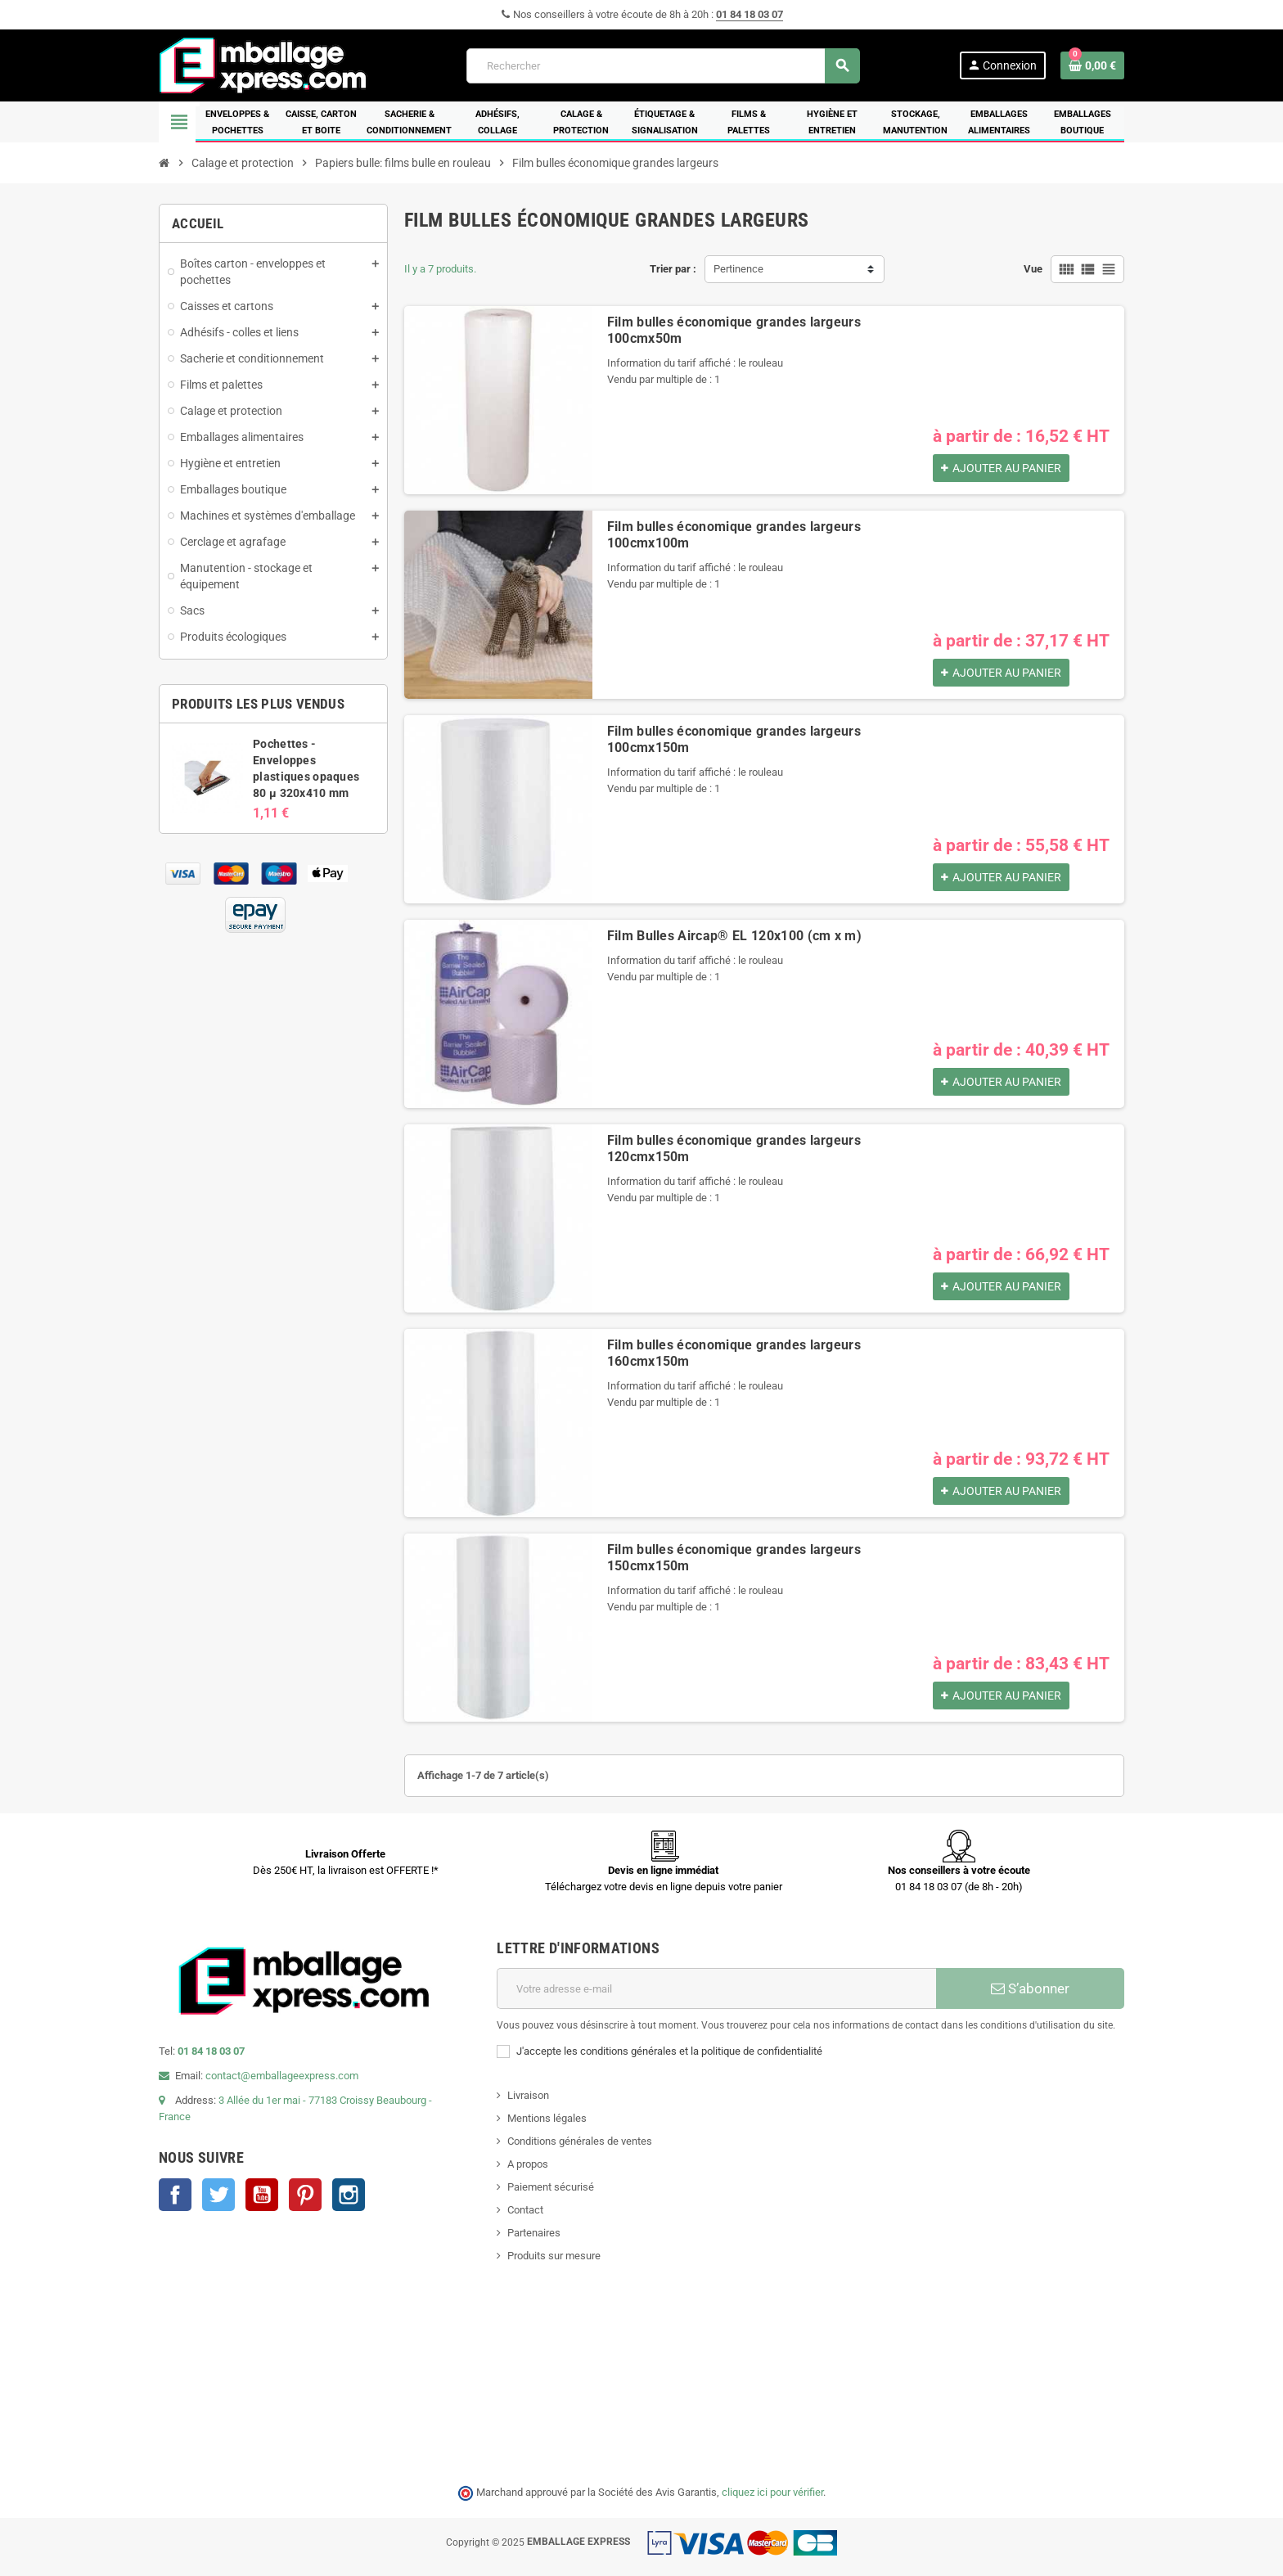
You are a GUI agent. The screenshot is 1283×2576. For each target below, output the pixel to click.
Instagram (348, 2194)
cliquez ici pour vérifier (772, 2492)
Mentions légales (547, 2118)
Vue (1033, 269)
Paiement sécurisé (550, 2187)
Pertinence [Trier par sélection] (738, 269)
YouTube (261, 2194)
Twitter (218, 2194)
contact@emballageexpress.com (281, 2075)
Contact (525, 2210)
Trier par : (673, 269)
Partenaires (533, 2233)
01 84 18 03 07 (749, 14)
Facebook (175, 2194)
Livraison (528, 2095)
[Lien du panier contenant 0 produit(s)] (1092, 65)
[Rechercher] (662, 65)
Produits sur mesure (554, 2255)
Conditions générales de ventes (579, 2141)
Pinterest (305, 2194)
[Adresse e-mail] (716, 1988)
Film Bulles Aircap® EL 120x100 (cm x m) (734, 935)
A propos (527, 2164)
